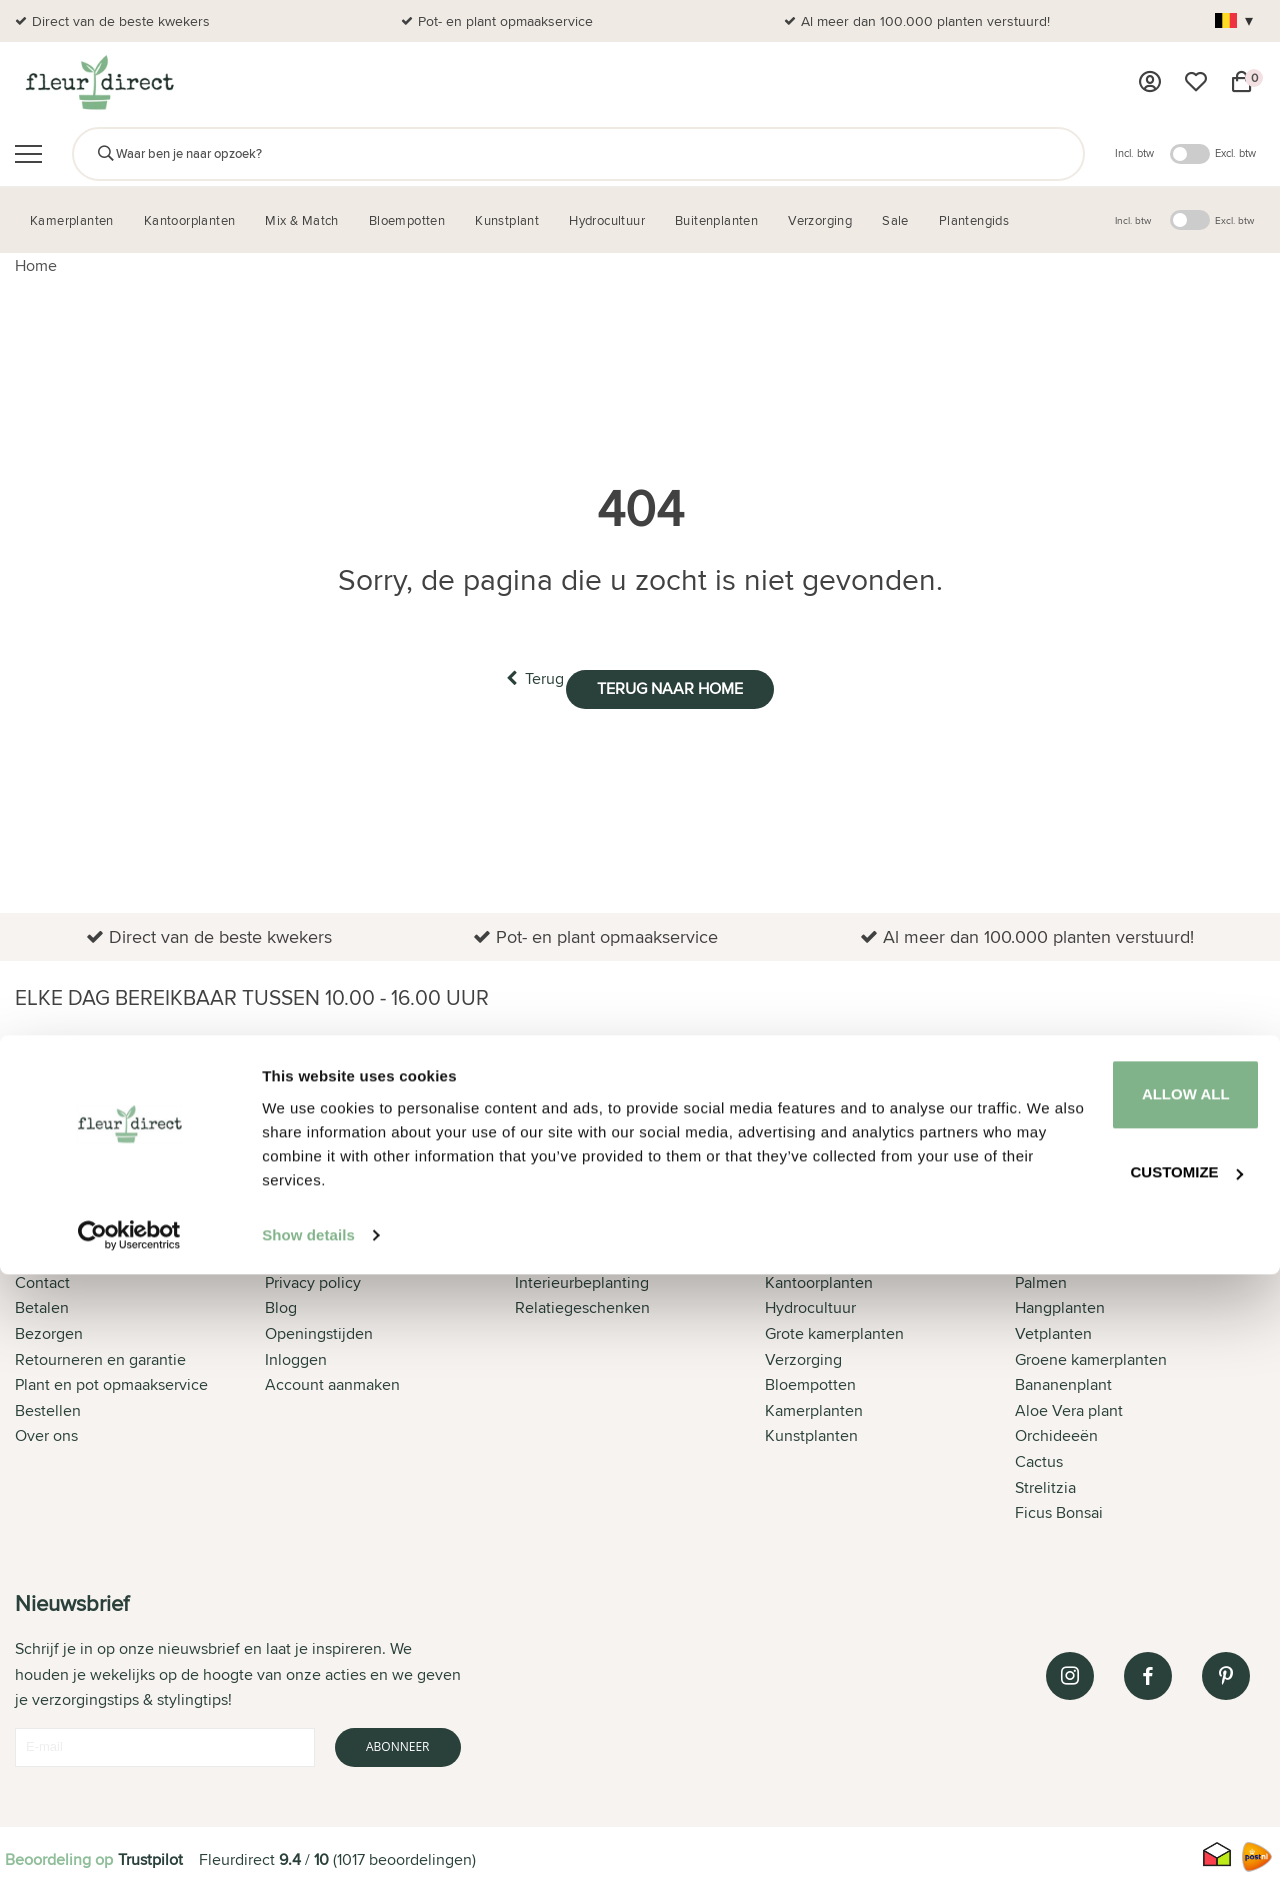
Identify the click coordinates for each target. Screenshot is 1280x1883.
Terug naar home (693, 677)
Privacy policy (313, 1278)
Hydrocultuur (810, 1304)
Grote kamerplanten (834, 1329)
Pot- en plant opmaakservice (505, 21)
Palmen (1041, 1278)
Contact (42, 1278)
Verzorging (803, 1355)
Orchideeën (1056, 1432)
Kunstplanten (811, 1432)
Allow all (1113, 1700)
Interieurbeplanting (582, 1278)
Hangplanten (1060, 1304)
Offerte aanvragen (578, 1252)
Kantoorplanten (819, 1278)
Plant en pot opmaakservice (111, 1380)
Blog (281, 1304)
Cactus (1039, 1457)
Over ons (46, 1432)
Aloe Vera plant (1069, 1406)
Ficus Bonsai (1059, 1508)
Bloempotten (810, 1380)
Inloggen (296, 1355)
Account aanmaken (332, 1380)
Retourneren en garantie (100, 1355)
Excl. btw (1235, 153)
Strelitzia (1045, 1483)
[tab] (140, 1363)
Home (36, 265)
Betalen (42, 1304)
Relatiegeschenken (582, 1304)
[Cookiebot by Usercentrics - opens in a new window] (129, 1844)
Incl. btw (1134, 153)
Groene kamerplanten (1091, 1355)
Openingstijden (319, 1329)
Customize (1114, 1773)
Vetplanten (1053, 1329)
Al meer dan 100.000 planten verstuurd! (925, 21)
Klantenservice (67, 1252)
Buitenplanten (814, 1252)
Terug (512, 676)
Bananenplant (1063, 1380)
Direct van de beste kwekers (121, 21)
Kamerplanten (814, 1406)
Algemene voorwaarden (349, 1252)
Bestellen (48, 1406)
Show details (308, 1843)
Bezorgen (49, 1329)
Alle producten (1067, 1252)
